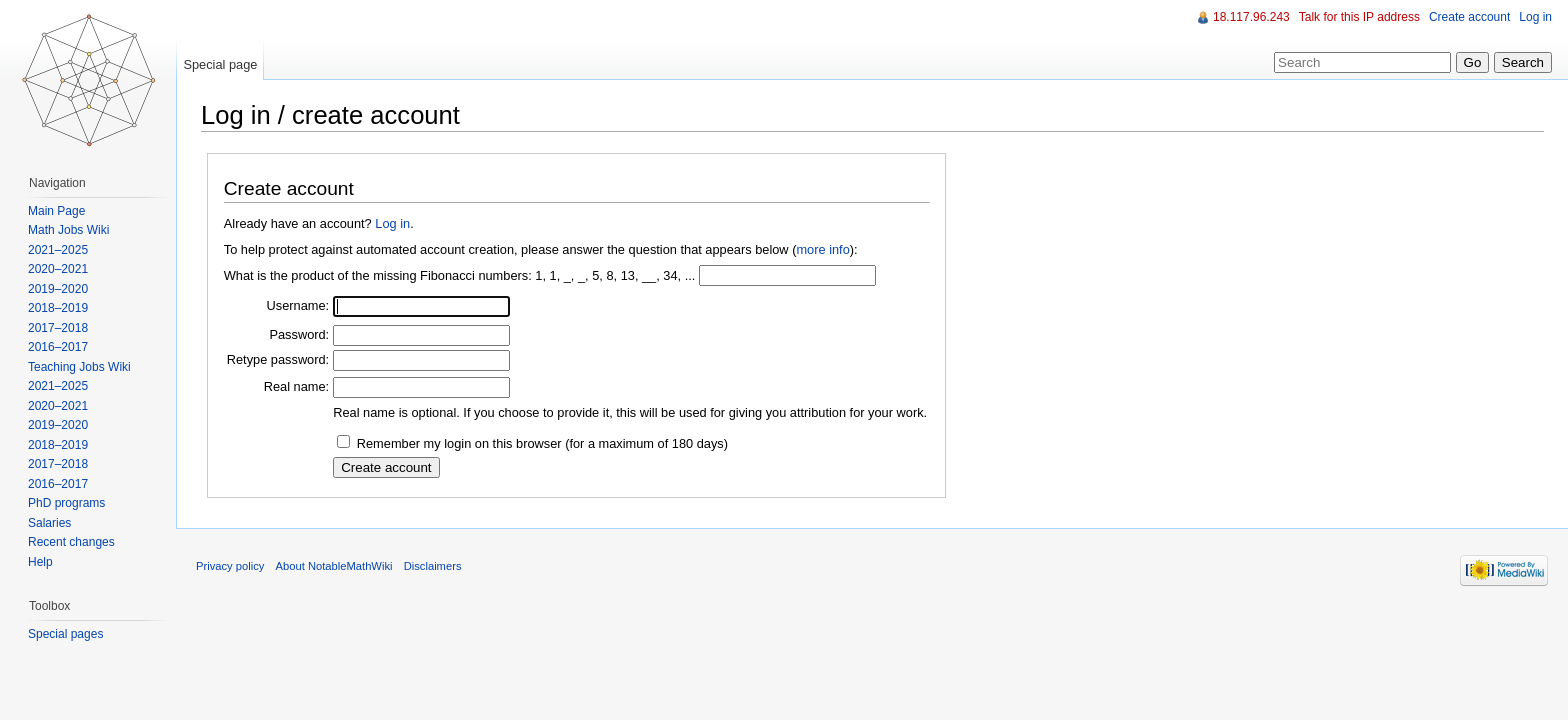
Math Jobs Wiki (68, 230)
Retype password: (278, 359)
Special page (220, 64)
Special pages (65, 634)
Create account (1469, 17)
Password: (299, 334)
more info (822, 249)
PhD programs (66, 503)
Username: (298, 305)
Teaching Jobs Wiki (79, 367)
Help (40, 562)
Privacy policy (230, 566)
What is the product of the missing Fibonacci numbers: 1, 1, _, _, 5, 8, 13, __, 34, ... (460, 275)
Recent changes (71, 542)
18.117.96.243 (1251, 17)
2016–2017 (58, 347)
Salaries (49, 523)
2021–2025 (58, 250)
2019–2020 (58, 289)
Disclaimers (433, 566)
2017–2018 (58, 328)
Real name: (296, 386)
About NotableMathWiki (334, 566)
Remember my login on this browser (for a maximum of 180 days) (542, 443)
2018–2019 (58, 308)
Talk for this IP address (1359, 17)
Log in (392, 223)
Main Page (56, 211)
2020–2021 (58, 269)
